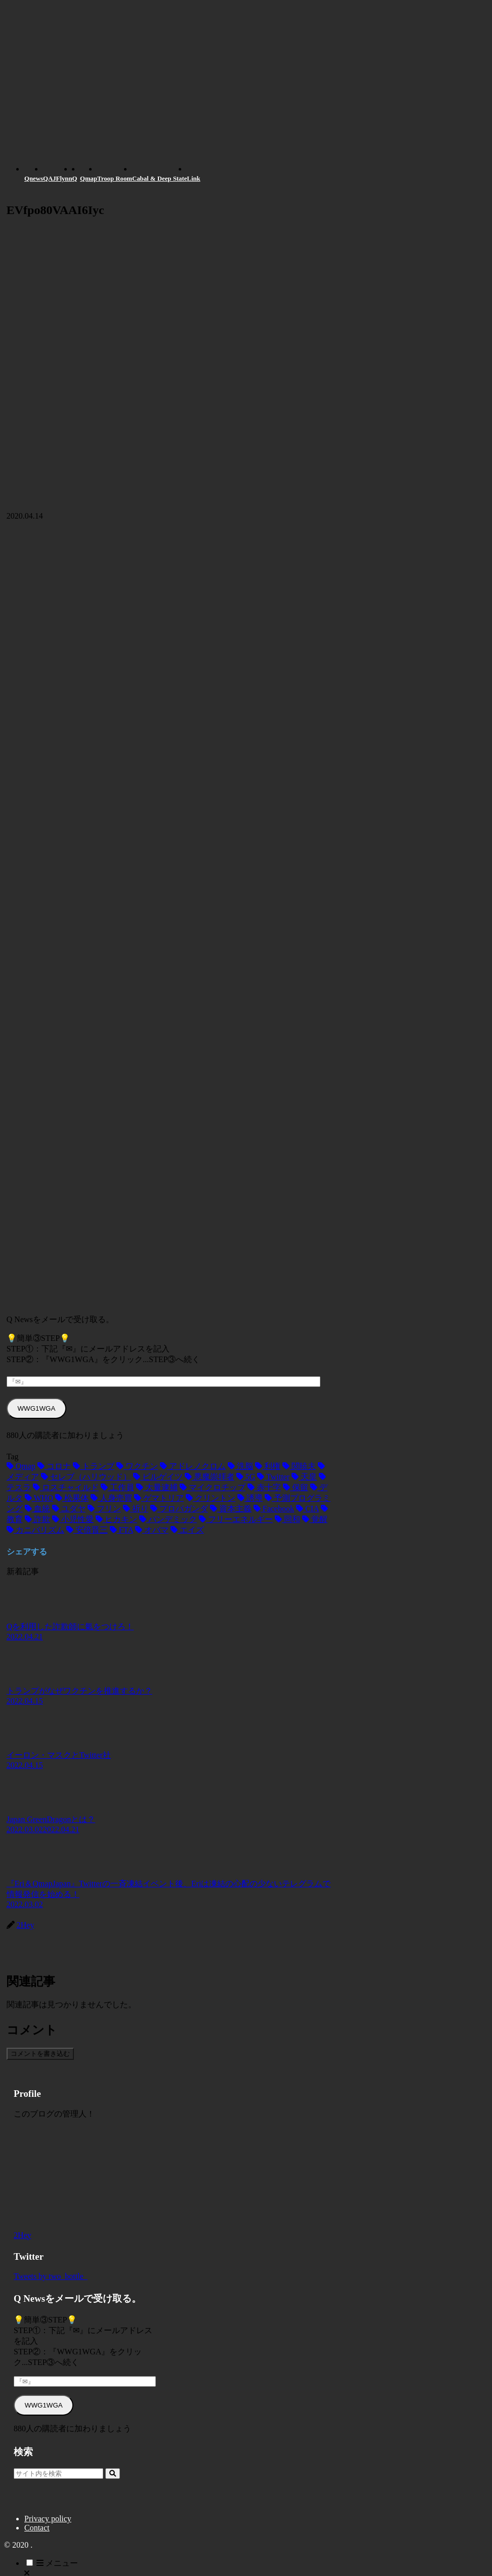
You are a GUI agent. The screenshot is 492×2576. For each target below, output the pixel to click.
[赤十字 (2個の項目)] (264, 1487)
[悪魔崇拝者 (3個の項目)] (209, 1476)
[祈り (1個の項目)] (135, 1508)
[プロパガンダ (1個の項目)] (179, 1508)
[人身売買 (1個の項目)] (111, 1498)
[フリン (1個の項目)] (104, 1508)
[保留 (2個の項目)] (295, 1487)
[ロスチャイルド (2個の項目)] (66, 1487)
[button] (112, 2473)
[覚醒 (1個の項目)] (314, 1519)
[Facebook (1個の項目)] (274, 1508)
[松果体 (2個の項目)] (72, 1498)
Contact (37, 2527)
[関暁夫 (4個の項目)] (299, 1466)
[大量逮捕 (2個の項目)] (157, 1487)
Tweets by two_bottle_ (51, 2276)
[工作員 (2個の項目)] (117, 1487)
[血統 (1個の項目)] (37, 1508)
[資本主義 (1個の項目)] (231, 1508)
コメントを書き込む (40, 2053)
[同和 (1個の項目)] (287, 1519)
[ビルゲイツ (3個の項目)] (158, 1476)
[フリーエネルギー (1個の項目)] (236, 1519)
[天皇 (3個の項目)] (304, 1476)
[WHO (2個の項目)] (39, 1498)
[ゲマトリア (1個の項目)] (159, 1498)
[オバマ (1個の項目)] (152, 1530)
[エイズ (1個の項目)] (187, 1530)
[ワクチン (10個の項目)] (137, 1466)
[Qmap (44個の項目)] (21, 1466)
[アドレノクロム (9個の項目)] (193, 1466)
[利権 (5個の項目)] (267, 1466)
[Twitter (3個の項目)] (273, 1476)
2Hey (22, 2235)
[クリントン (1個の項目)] (210, 1498)
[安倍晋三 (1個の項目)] (87, 1530)
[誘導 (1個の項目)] (250, 1498)
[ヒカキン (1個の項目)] (116, 1519)
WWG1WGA (37, 1408)
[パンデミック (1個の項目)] (168, 1519)
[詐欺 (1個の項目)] (37, 1519)
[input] (58, 2473)
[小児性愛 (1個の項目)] (73, 1519)
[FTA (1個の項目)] (121, 1530)
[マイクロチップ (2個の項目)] (212, 1487)
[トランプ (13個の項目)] (93, 1466)
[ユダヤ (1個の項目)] (69, 1508)
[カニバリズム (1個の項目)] (35, 1530)
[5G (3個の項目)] (246, 1476)
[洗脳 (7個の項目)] (240, 1466)
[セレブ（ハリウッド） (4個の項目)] (86, 1476)
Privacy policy (47, 2518)
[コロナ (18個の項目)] (54, 1466)
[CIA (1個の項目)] (307, 1508)
